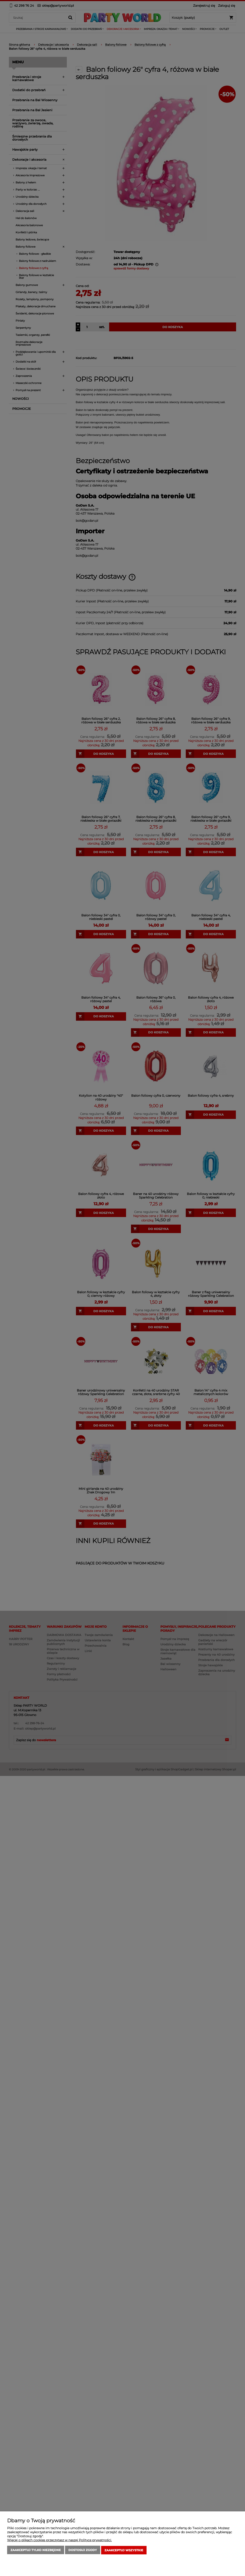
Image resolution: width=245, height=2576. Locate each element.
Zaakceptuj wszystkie (123, 2550)
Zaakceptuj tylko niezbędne (35, 2550)
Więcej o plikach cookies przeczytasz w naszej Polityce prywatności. (59, 2541)
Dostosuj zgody (82, 2550)
